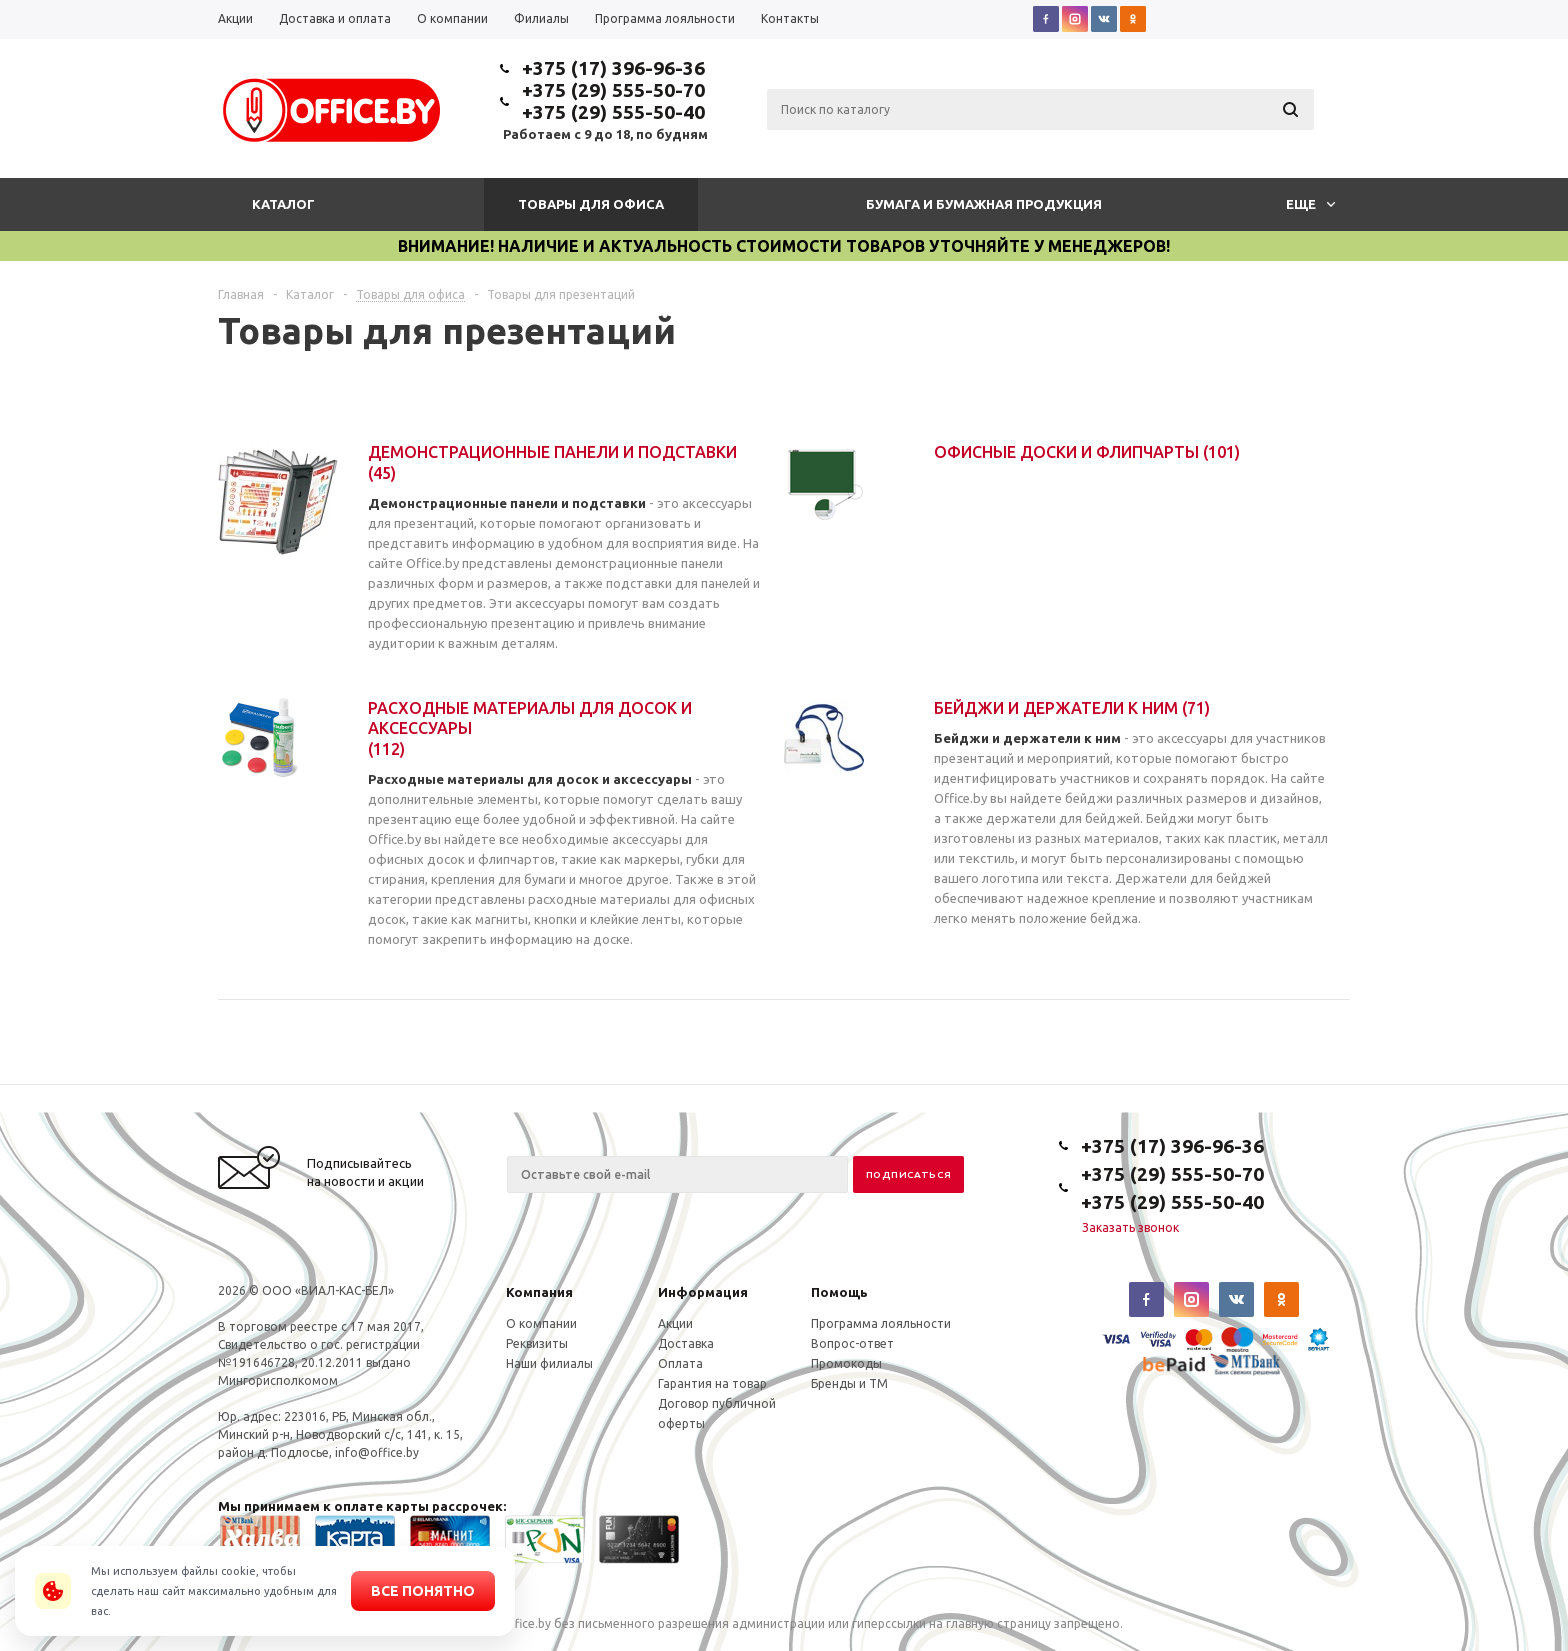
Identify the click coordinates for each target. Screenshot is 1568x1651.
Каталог (283, 204)
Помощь (839, 1292)
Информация (703, 1292)
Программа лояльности (881, 1323)
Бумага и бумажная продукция (984, 204)
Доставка (686, 1343)
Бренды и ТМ (849, 1383)
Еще (1310, 204)
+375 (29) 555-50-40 (613, 112)
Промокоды (846, 1363)
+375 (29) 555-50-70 (613, 90)
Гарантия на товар (712, 1383)
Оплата (680, 1363)
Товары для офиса (591, 204)
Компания (539, 1292)
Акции (675, 1323)
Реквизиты (537, 1343)
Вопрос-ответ (852, 1343)
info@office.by (377, 1452)
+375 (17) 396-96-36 (613, 68)
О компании (541, 1323)
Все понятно (423, 1591)
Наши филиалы (549, 1363)
